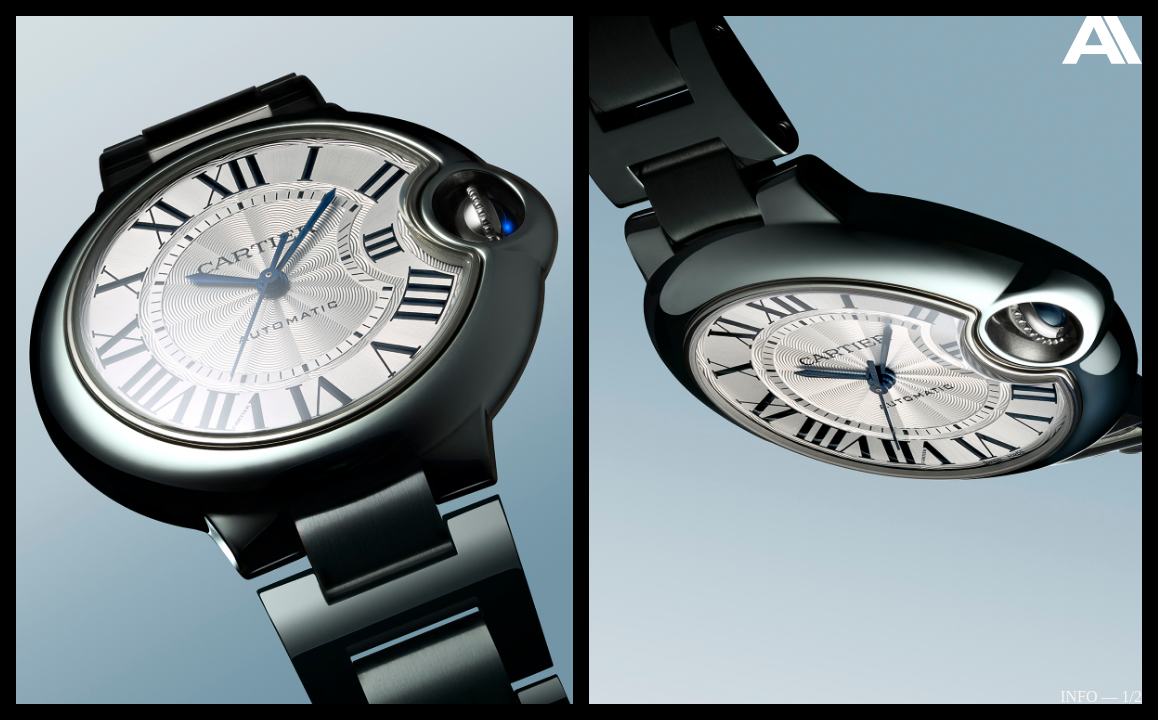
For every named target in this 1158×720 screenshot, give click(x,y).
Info (1078, 696)
